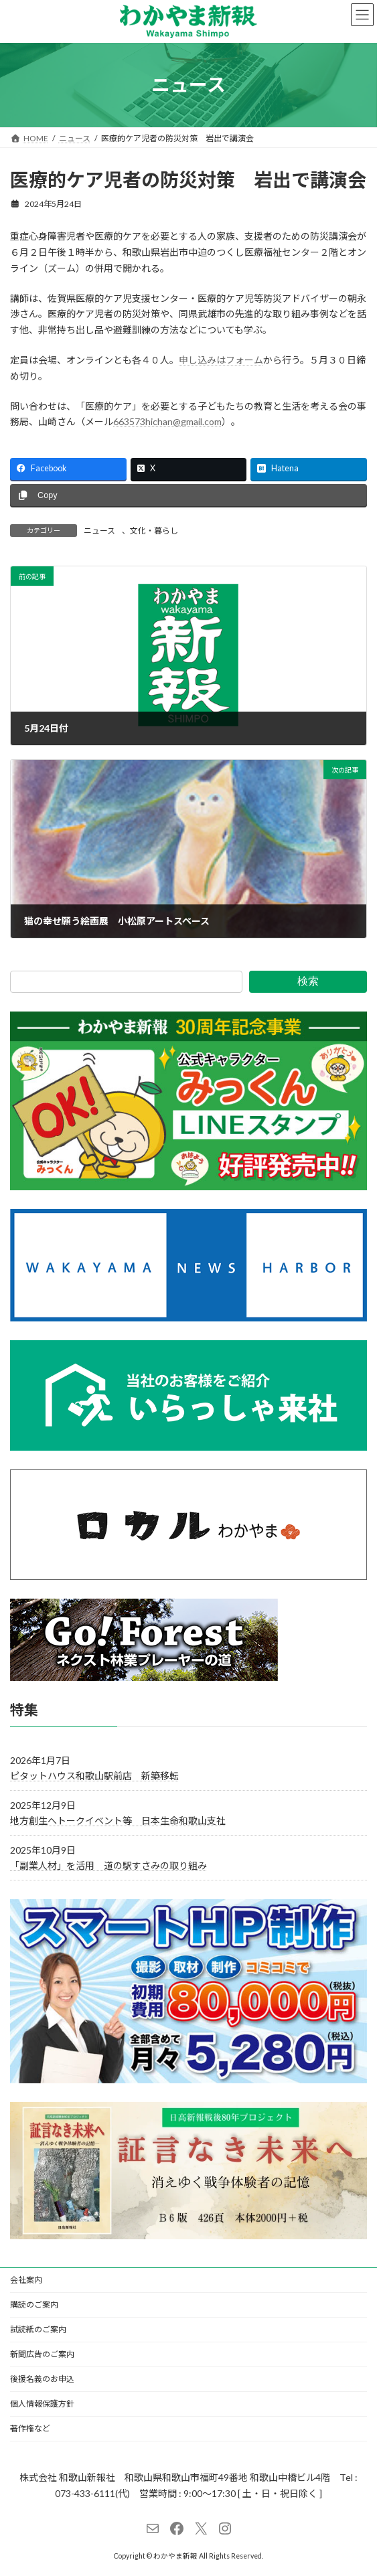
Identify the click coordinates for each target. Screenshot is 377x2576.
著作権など (30, 2428)
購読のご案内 (34, 2305)
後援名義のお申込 (42, 2379)
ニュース (99, 531)
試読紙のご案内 (38, 2329)
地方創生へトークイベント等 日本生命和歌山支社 (118, 1820)
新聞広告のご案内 (42, 2354)
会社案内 (26, 2280)
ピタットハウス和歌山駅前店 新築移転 (94, 1775)
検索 (308, 981)
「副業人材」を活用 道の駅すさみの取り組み (108, 1865)
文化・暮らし (154, 531)
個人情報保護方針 (42, 2404)
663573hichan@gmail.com (167, 421)
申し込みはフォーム (221, 360)
